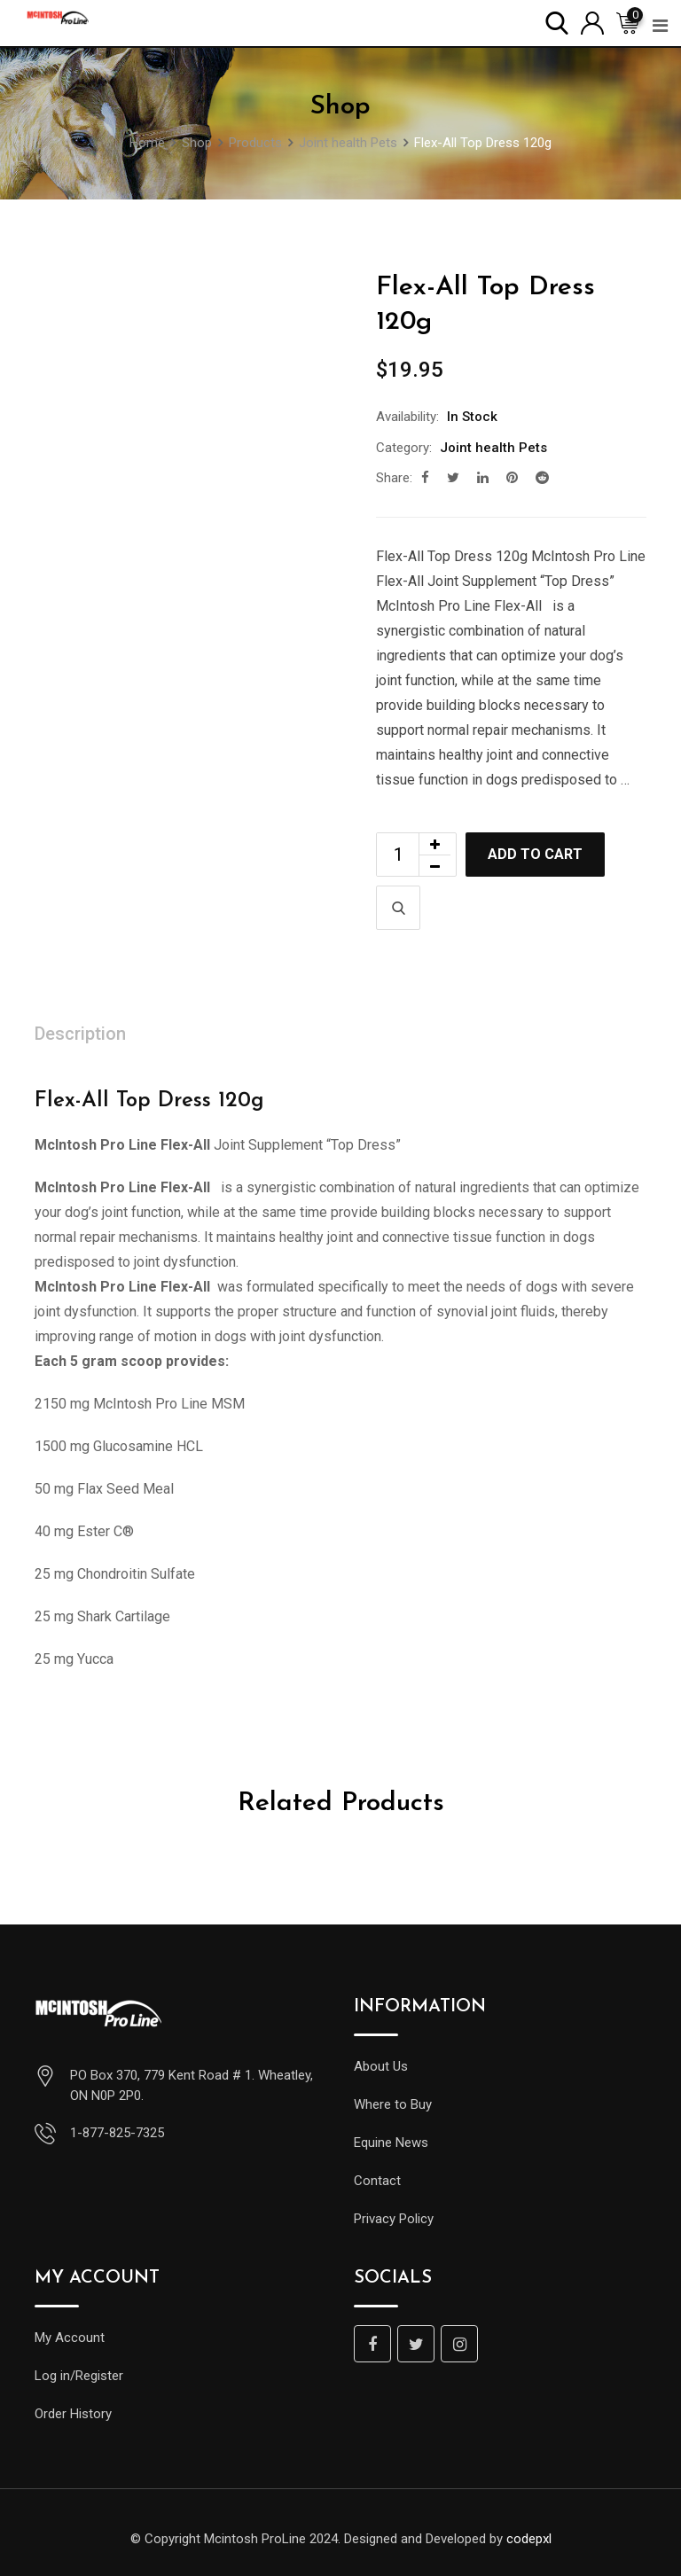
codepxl (529, 2539)
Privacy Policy (394, 2219)
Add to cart (535, 854)
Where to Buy (393, 2104)
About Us (381, 2066)
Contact (377, 2181)
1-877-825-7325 (117, 2133)
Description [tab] (80, 1033)
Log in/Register (79, 2376)
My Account (70, 2338)
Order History (73, 2414)
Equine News (391, 2143)
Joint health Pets (493, 448)
